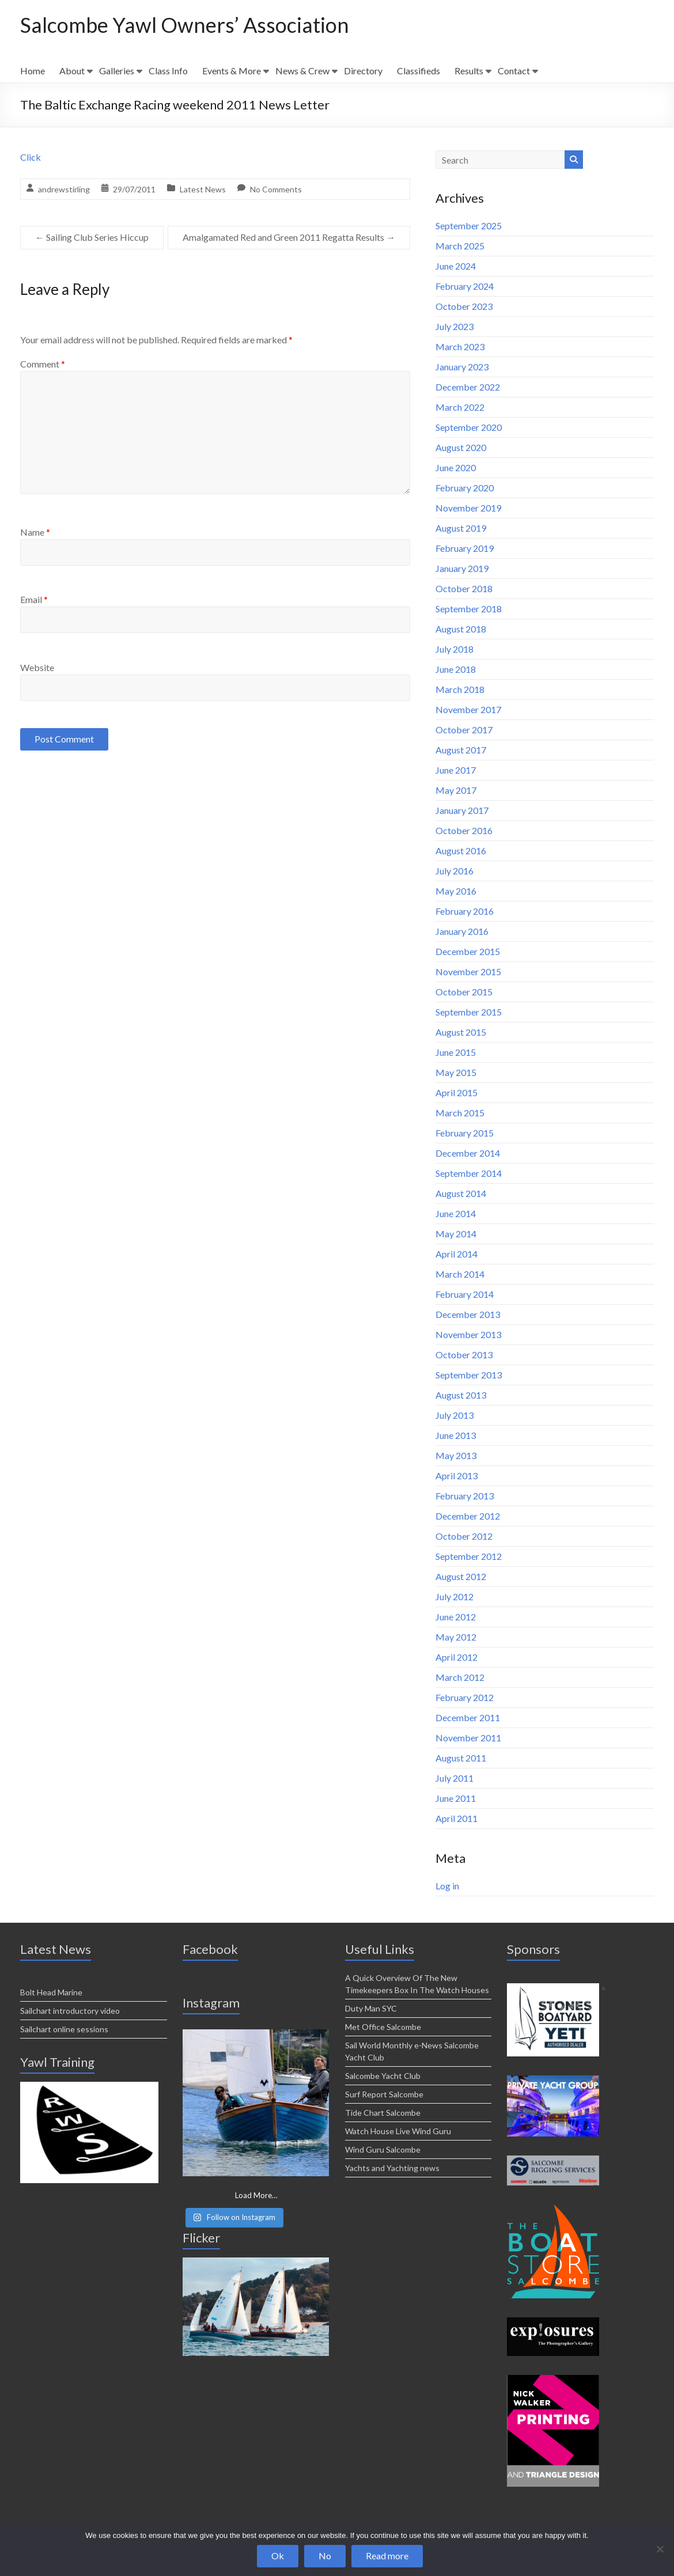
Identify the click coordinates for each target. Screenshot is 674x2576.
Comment (42, 363)
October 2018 (464, 588)
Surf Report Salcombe (384, 2094)
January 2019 (462, 568)
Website (37, 667)
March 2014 (460, 1273)
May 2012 (456, 1636)
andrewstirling (64, 189)
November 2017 (468, 709)
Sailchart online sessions (64, 2029)
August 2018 (461, 628)
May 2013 (456, 1455)
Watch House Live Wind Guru (398, 2131)
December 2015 (468, 951)
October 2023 (464, 306)
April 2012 (457, 1656)
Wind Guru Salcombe (383, 2149)
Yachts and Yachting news (392, 2168)
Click (30, 156)
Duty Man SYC (371, 2008)
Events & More (231, 70)
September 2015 (469, 1011)
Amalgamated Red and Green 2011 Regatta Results (289, 237)
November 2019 (468, 507)
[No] (659, 2549)
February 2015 (465, 1132)
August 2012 (461, 1576)
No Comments (276, 189)
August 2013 (461, 1394)
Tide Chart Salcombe (383, 2112)
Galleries (116, 70)
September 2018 (469, 608)
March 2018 (460, 689)
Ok (277, 2555)
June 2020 (456, 467)
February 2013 (465, 1495)
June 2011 (456, 1798)
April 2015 (457, 1092)
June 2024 (456, 265)
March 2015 (460, 1112)
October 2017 (464, 729)
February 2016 (465, 911)
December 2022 (468, 386)
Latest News (203, 189)
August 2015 (461, 1031)
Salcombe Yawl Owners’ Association (184, 24)
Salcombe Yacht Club (383, 2076)
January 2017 (462, 810)
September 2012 (469, 1556)
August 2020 (461, 447)
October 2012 (464, 1536)
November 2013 (468, 1334)
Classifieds (418, 70)
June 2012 (456, 1616)
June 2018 (456, 669)
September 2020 (469, 427)
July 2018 (455, 648)
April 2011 (457, 1818)
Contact (514, 70)
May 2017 (456, 790)
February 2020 (465, 487)
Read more (387, 2555)
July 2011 (455, 1777)
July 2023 (455, 326)
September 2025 (469, 225)
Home (32, 70)
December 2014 (468, 1152)
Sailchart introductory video (70, 2011)
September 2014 (469, 1173)
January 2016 (462, 931)
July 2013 (455, 1415)
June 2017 (456, 769)
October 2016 (464, 830)
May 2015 (456, 1072)
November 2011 (468, 1737)
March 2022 (460, 406)
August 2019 (461, 527)
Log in (447, 1885)
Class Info (168, 70)
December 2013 (468, 1314)
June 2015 (456, 1052)
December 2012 (468, 1515)
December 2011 (468, 1717)
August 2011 (461, 1757)
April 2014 (457, 1253)
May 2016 (456, 890)
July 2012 (455, 1596)
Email (34, 599)
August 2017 (461, 749)
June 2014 (456, 1213)
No (325, 2555)
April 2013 (457, 1475)
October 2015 (464, 991)
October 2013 (464, 1354)
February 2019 (465, 548)
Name (35, 531)
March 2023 (460, 346)
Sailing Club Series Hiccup (92, 237)
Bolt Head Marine (51, 1992)
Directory (363, 70)
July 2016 (455, 870)
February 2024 (465, 286)
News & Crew (302, 70)
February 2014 (465, 1294)
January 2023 (462, 366)
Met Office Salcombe (383, 2027)
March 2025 (460, 245)
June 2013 (456, 1435)
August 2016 (461, 850)
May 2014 (456, 1233)
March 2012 (460, 1677)
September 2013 (469, 1374)
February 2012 (465, 1697)
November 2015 (468, 971)
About (72, 70)
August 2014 (461, 1193)
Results (469, 70)
